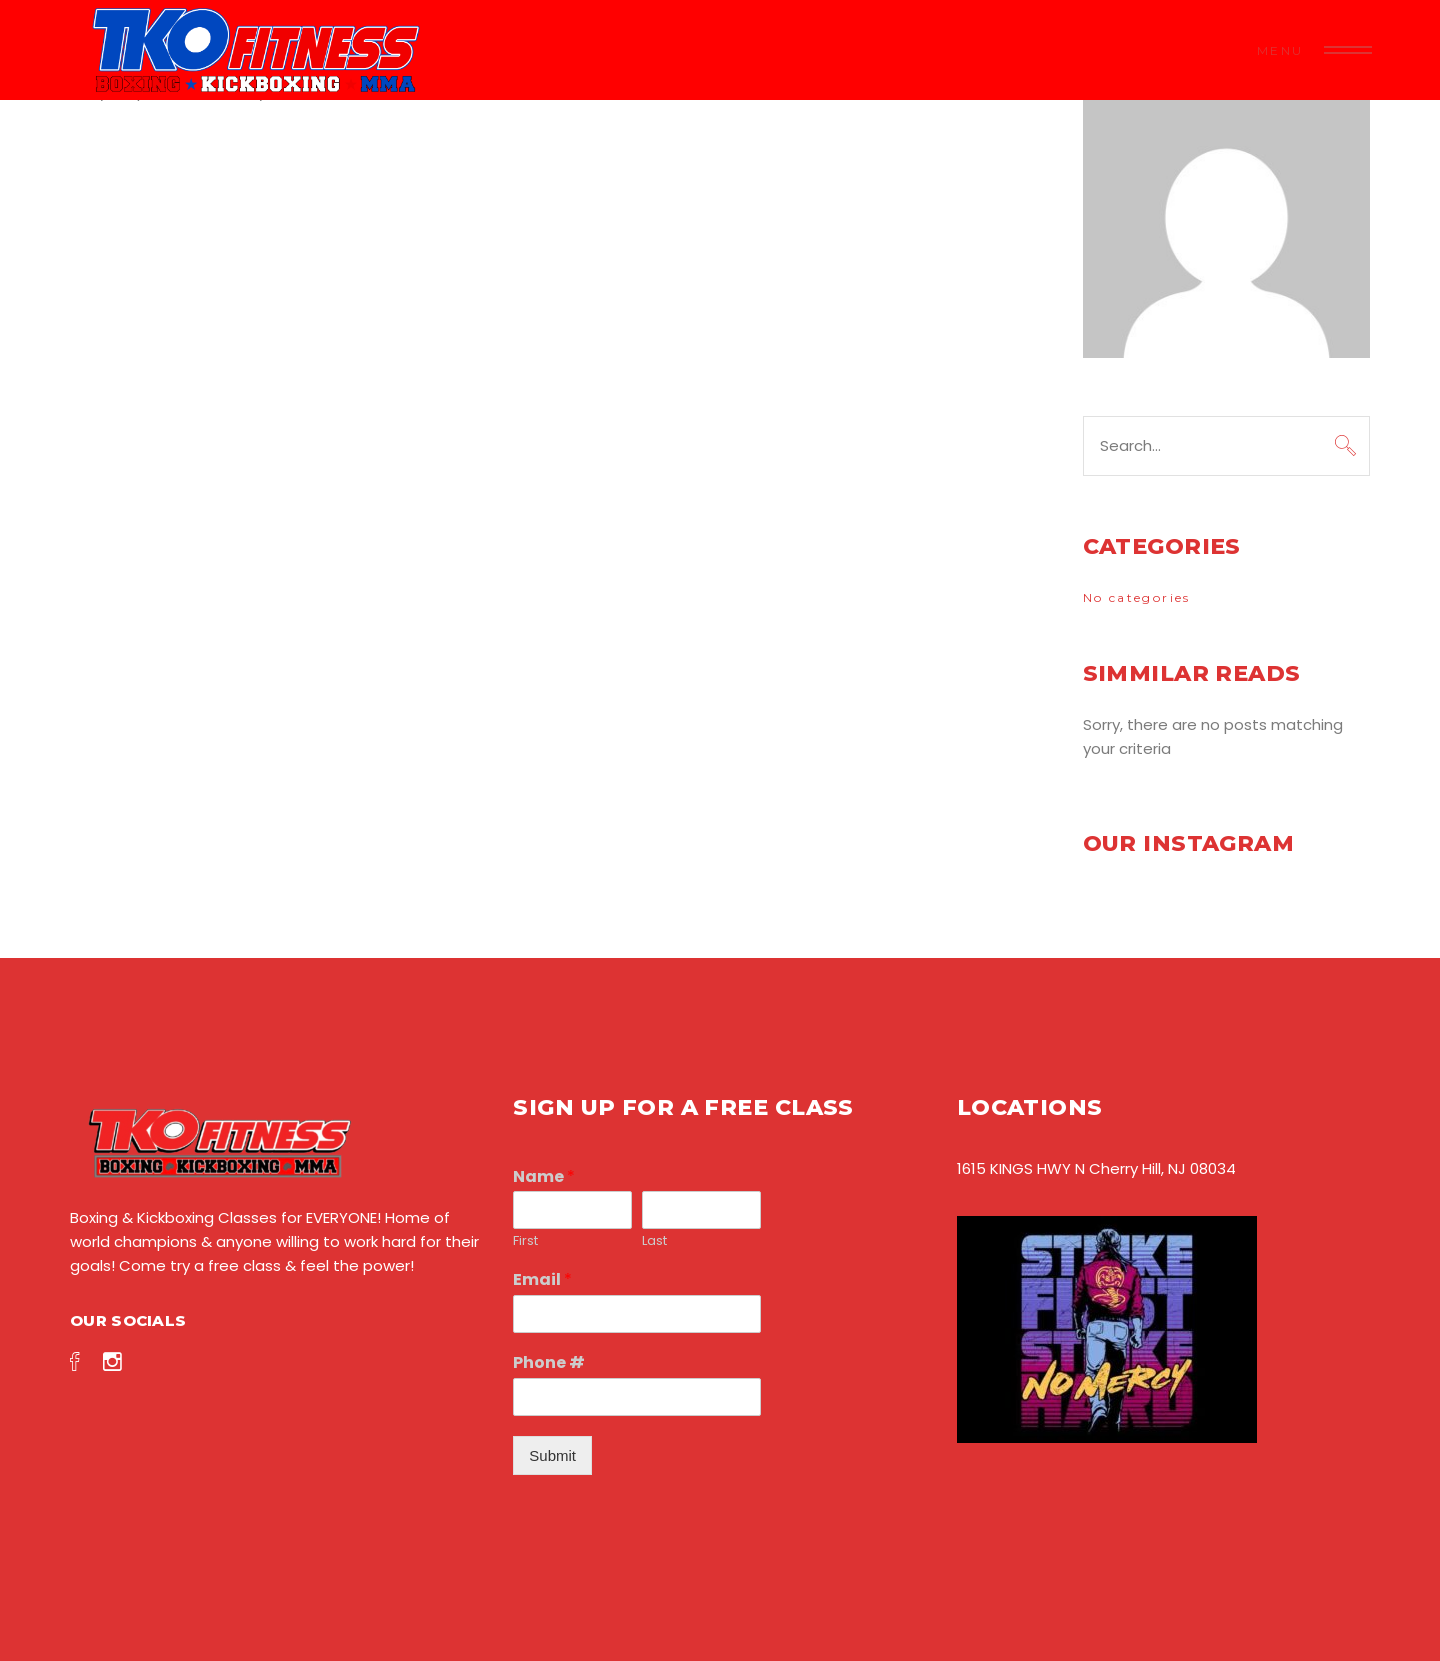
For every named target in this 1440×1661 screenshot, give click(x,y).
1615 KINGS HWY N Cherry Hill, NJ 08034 (1096, 1168)
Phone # (549, 1363)
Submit (552, 1455)
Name (544, 1177)
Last (654, 1241)
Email (542, 1280)
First (525, 1241)
